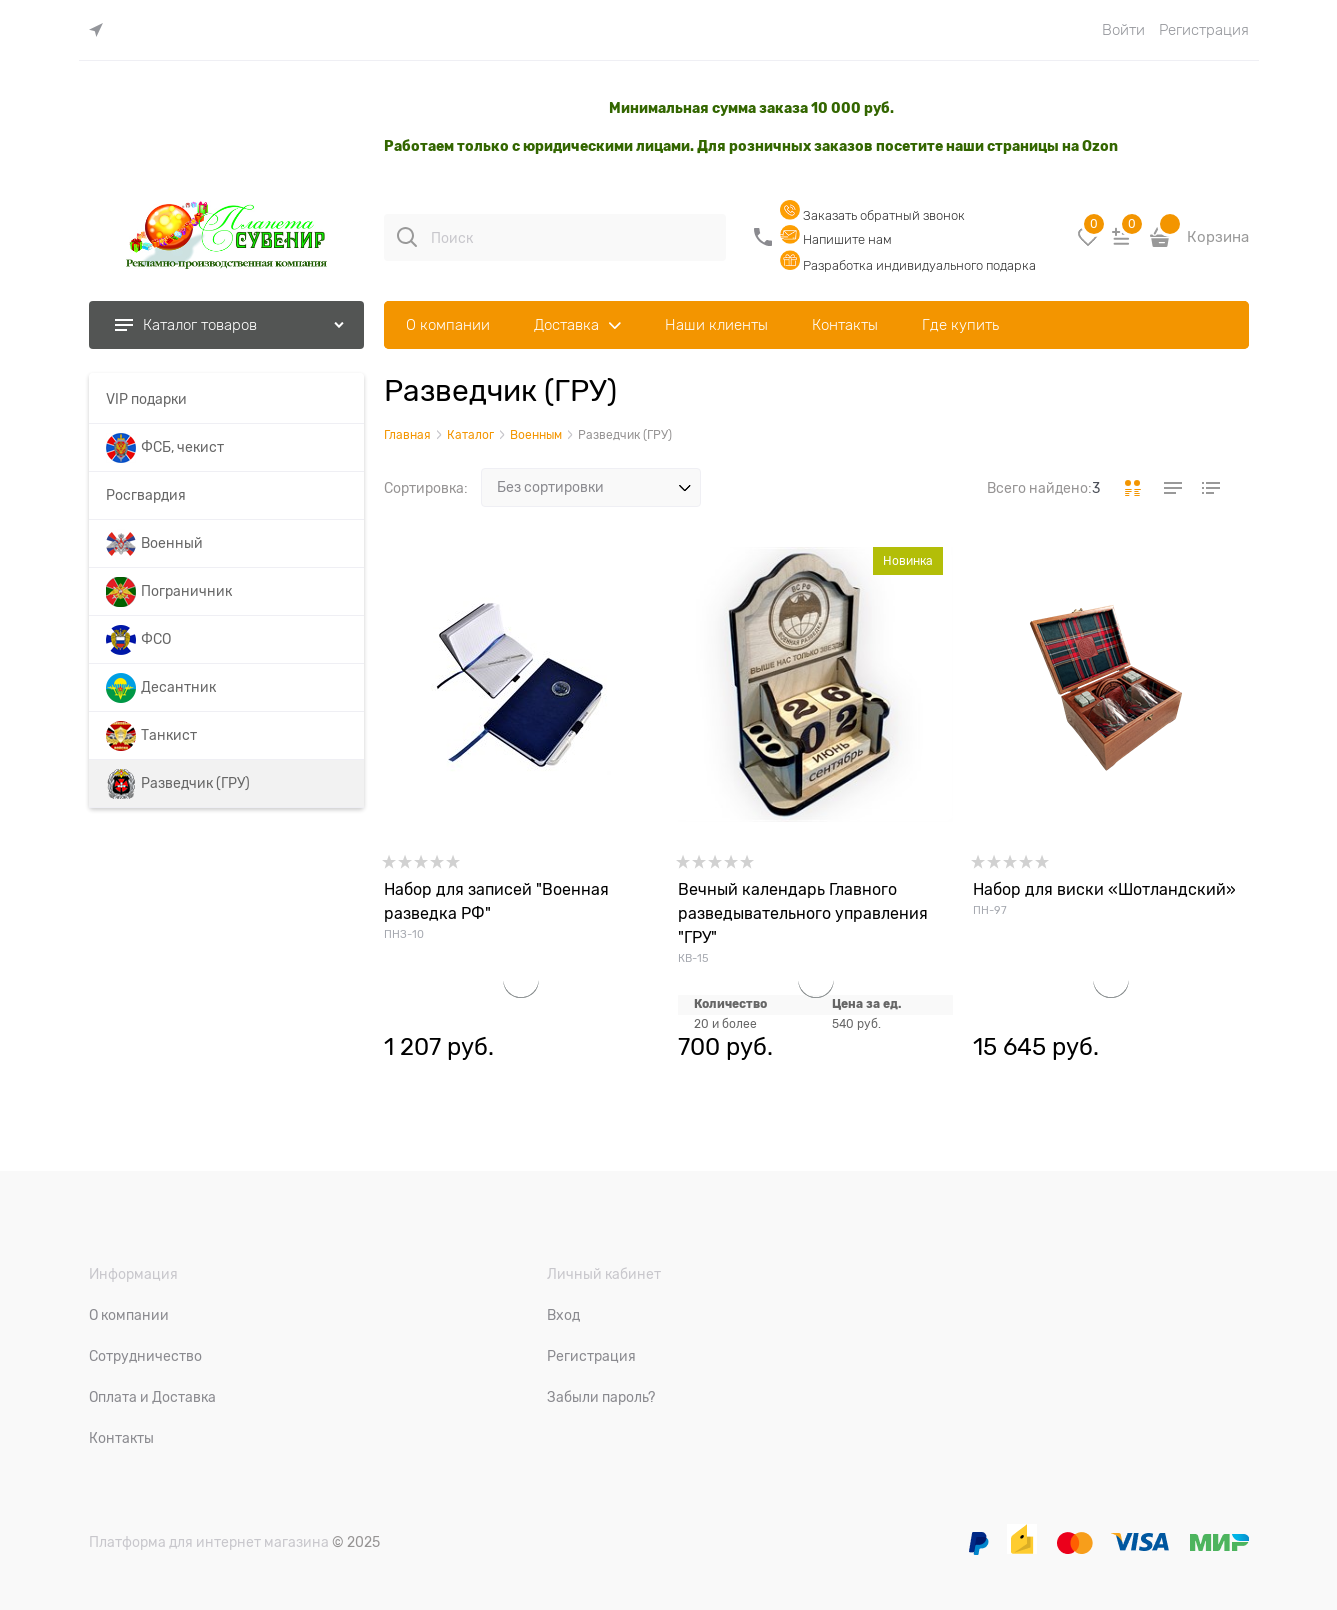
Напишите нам (836, 239)
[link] (101, 30)
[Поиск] (407, 237)
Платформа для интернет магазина (209, 1542)
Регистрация (1204, 30)
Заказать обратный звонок (872, 215)
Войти (1123, 30)
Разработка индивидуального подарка (908, 265)
